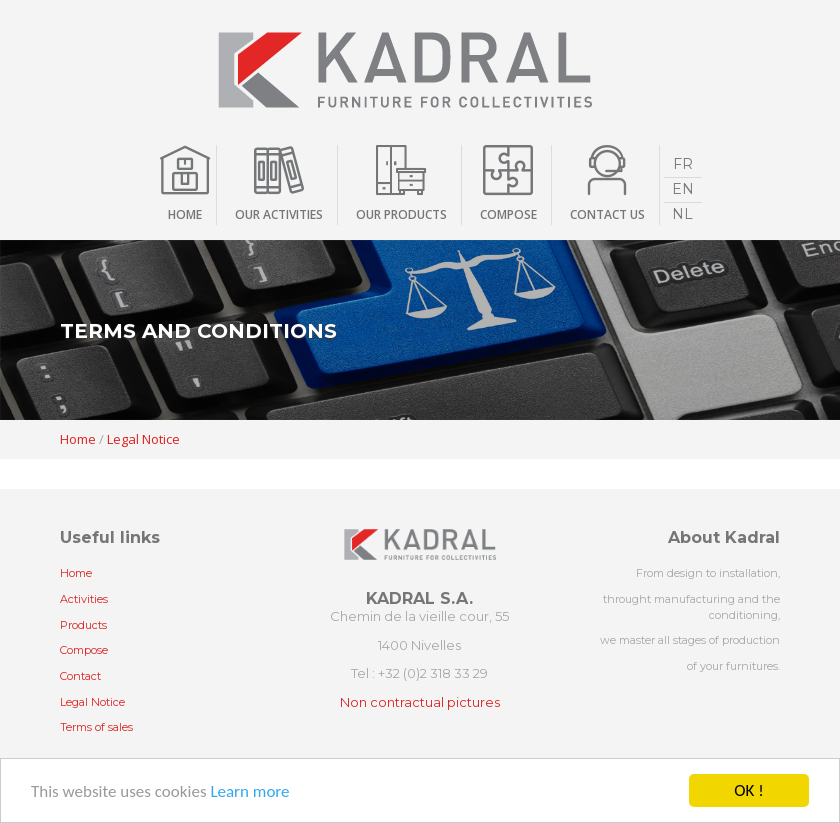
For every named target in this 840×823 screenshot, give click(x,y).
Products (83, 625)
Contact (80, 676)
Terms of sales (96, 727)
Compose (84, 650)
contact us (607, 214)
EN (683, 189)
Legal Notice (143, 439)
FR (683, 164)
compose (508, 214)
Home (185, 214)
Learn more (249, 791)
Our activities (279, 214)
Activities (84, 599)
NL (682, 214)
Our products (401, 214)
